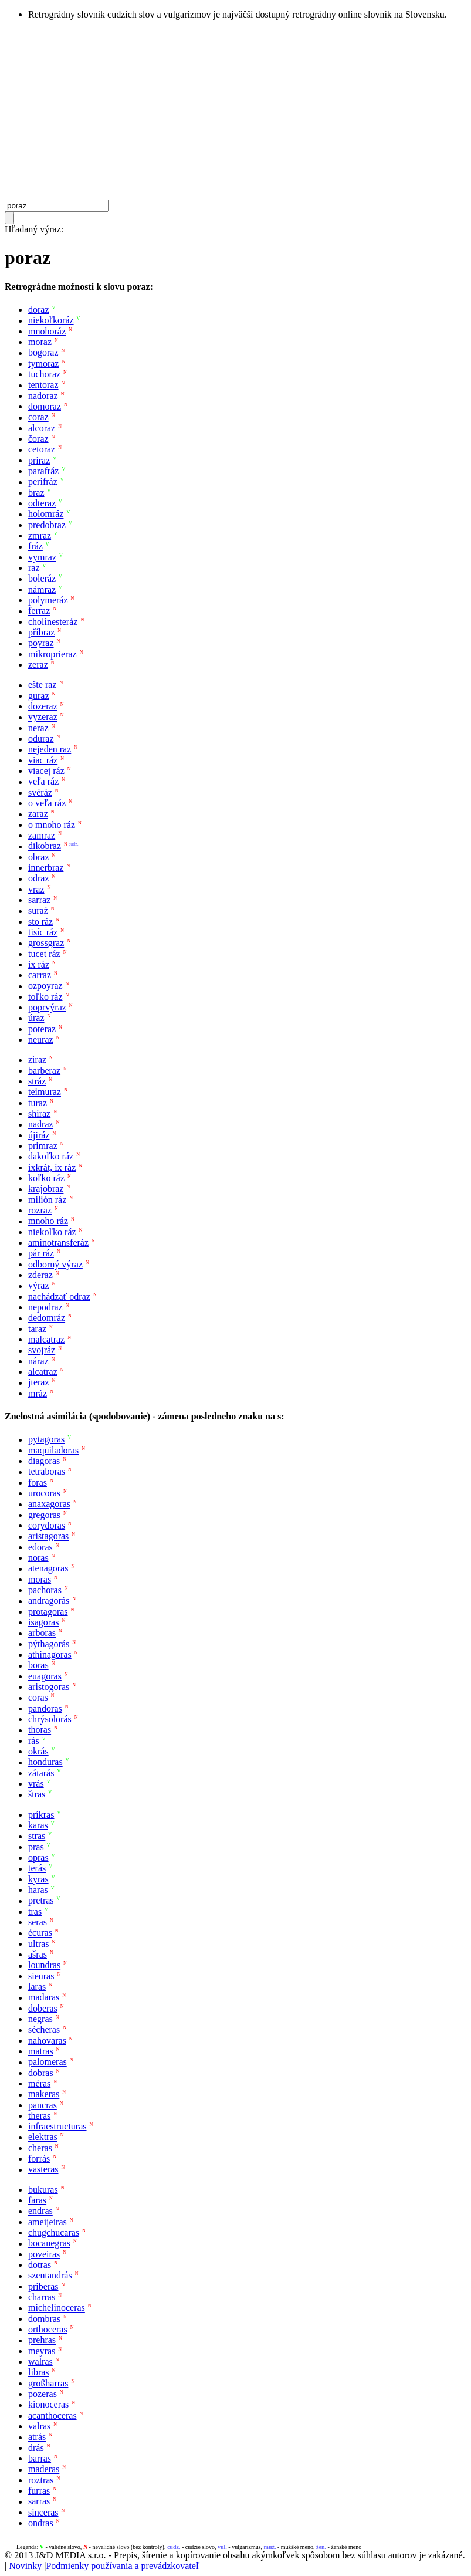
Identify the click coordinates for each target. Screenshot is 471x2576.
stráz (37, 1081)
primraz (42, 1146)
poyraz (41, 643)
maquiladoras (53, 1450)
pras (36, 1847)
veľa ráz (43, 782)
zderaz (40, 1275)
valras (39, 2426)
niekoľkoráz (51, 321)
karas (38, 1825)
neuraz (40, 1039)
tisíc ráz (42, 932)
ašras (37, 1954)
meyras (41, 2351)
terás (37, 1869)
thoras (39, 1730)
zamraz (41, 835)
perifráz (42, 482)
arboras (42, 1633)
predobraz (47, 525)
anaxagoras (49, 1504)
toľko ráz (45, 997)
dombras (44, 2319)
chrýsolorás (50, 1719)
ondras (40, 2523)
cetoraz (41, 450)
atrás (37, 2437)
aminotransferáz (58, 1243)
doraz (38, 310)
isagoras (43, 1622)
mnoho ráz (48, 1221)
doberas (42, 2008)
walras (40, 2362)
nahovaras (47, 2041)
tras (35, 1911)
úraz (36, 1018)
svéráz (40, 792)
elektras (42, 2137)
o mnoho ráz (51, 825)
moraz (40, 342)
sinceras (43, 2512)
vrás (36, 1784)
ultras (38, 1944)
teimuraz (44, 1092)
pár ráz (41, 1254)
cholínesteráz (52, 622)
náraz (38, 1361)
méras (39, 2083)
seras (37, 1922)
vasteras (43, 2170)
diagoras (44, 1461)
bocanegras (49, 2244)
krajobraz (45, 1189)
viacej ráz (46, 771)
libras (38, 2373)
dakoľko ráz (50, 1157)
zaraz (38, 814)
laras (37, 1987)
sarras (39, 2502)
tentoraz (43, 385)
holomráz (45, 514)
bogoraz (43, 353)
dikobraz (44, 846)
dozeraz (42, 706)
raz (34, 568)
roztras (41, 2480)
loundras (44, 1965)
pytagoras (46, 1440)
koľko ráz (46, 1178)
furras (39, 2491)
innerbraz (45, 868)
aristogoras (48, 1687)
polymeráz (48, 600)
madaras (43, 1998)
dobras (40, 2073)
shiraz (39, 1113)
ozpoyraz (45, 986)
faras (37, 2200)
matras (40, 2051)
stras (36, 1836)
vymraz (42, 557)
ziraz (37, 1060)
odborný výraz (55, 1264)
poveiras (44, 2254)
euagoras (45, 1676)
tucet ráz (44, 954)
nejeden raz (49, 750)
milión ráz (47, 1200)
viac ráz (42, 760)
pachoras (45, 1590)
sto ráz (40, 922)
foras (37, 1483)
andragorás (48, 1601)
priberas (43, 2286)
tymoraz (43, 364)
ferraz (39, 611)
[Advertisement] (235, 111)
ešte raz (42, 685)
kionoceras (48, 2405)
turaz (37, 1103)
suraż (38, 911)
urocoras (44, 1493)
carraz (39, 975)
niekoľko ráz (52, 1232)
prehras (42, 2340)
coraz (38, 417)
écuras (40, 1933)
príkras (41, 1815)
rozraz (40, 1210)
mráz (37, 1393)
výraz (38, 1286)
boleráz (42, 579)
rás (33, 1741)
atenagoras (48, 1569)
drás (36, 2448)
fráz (35, 547)
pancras (42, 2105)
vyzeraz (42, 717)
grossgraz (46, 943)
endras (40, 2211)
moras (39, 1579)
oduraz (41, 738)
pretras (41, 1901)
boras (38, 1666)
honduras (45, 1762)
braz (36, 493)
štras (36, 1795)
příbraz (41, 632)
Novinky (25, 2566)
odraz (38, 879)
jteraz (38, 1383)
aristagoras (48, 1536)
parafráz (43, 471)
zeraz (38, 665)
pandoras (45, 1708)
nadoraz (43, 396)
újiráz (38, 1135)
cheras (40, 2148)
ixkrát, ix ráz (52, 1167)
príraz (39, 460)
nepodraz (45, 1307)
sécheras (44, 2030)
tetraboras (46, 1472)
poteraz (42, 1029)
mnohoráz (47, 331)
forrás (39, 2158)
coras (38, 1698)
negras (40, 2019)
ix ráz (38, 964)
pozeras (42, 2394)
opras (38, 1857)
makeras (43, 2095)
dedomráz (46, 1318)
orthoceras (47, 2329)
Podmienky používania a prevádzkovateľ (122, 2566)
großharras (48, 2383)
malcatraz (46, 1339)
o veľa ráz (47, 803)
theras (39, 2116)
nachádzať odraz (59, 1296)
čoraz (38, 439)
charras (41, 2297)
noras (38, 1558)
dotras (39, 2265)
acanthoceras (52, 2416)
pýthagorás (48, 1644)
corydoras (46, 1525)
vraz (36, 889)
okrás (38, 1751)
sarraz (39, 900)
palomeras (47, 2062)
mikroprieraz (52, 654)
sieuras (41, 1976)
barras (39, 2458)
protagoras (48, 1612)
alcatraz (42, 1372)
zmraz (39, 535)
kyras (38, 1879)
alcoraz (41, 428)
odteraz (42, 503)
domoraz (44, 406)
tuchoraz (44, 374)
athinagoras (50, 1654)
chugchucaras (53, 2232)
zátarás (41, 1773)
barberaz (44, 1071)
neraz (38, 728)
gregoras (44, 1515)
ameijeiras (47, 2222)
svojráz (41, 1350)
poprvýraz (47, 1007)
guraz (38, 696)
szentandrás (50, 2276)
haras (38, 1890)
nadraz (40, 1125)
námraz (42, 589)
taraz (37, 1329)
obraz (38, 857)
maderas (43, 2469)
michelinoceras (56, 2308)
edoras (40, 1547)
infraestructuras (57, 2126)
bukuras (43, 2190)
